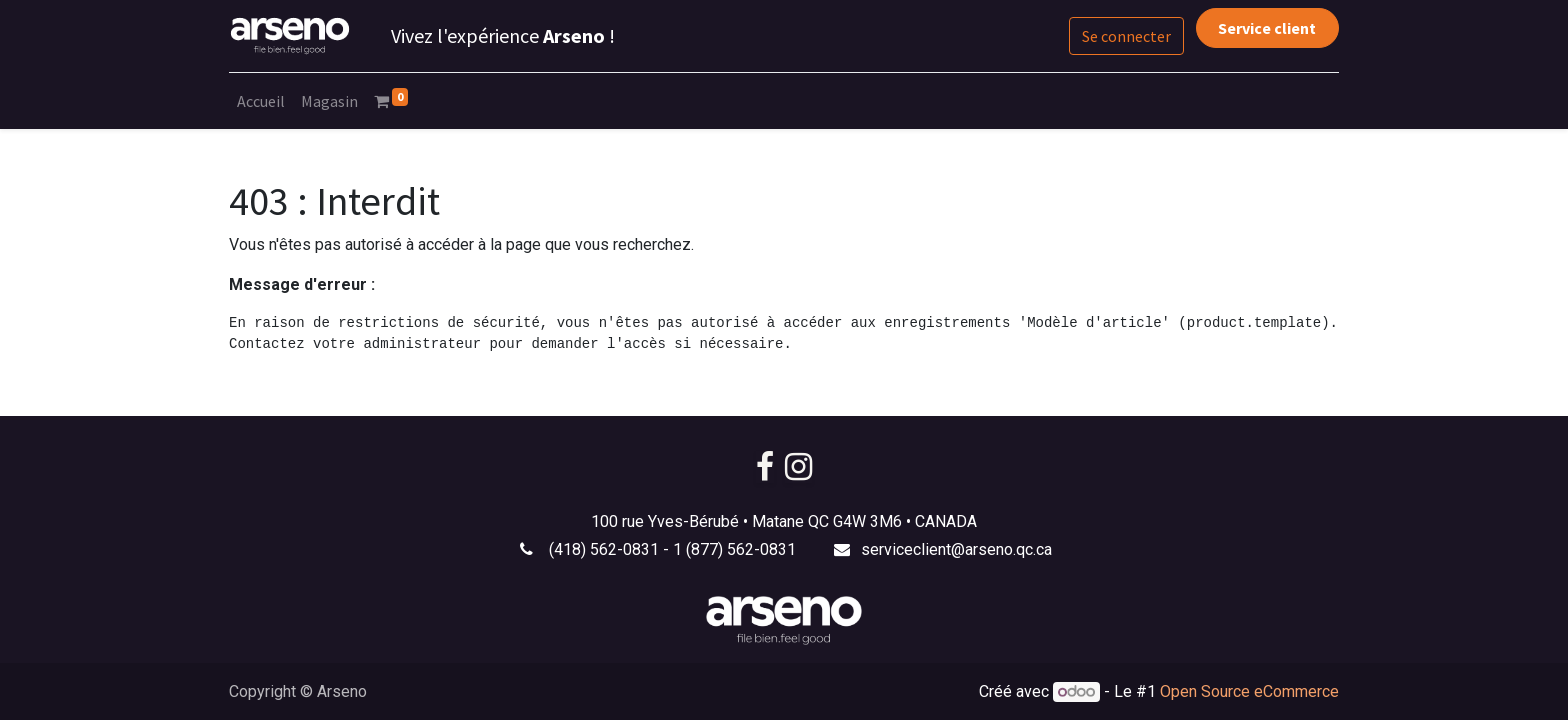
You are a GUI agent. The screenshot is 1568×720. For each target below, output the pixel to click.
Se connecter (1126, 36)
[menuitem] (261, 101)
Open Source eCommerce (1249, 691)
